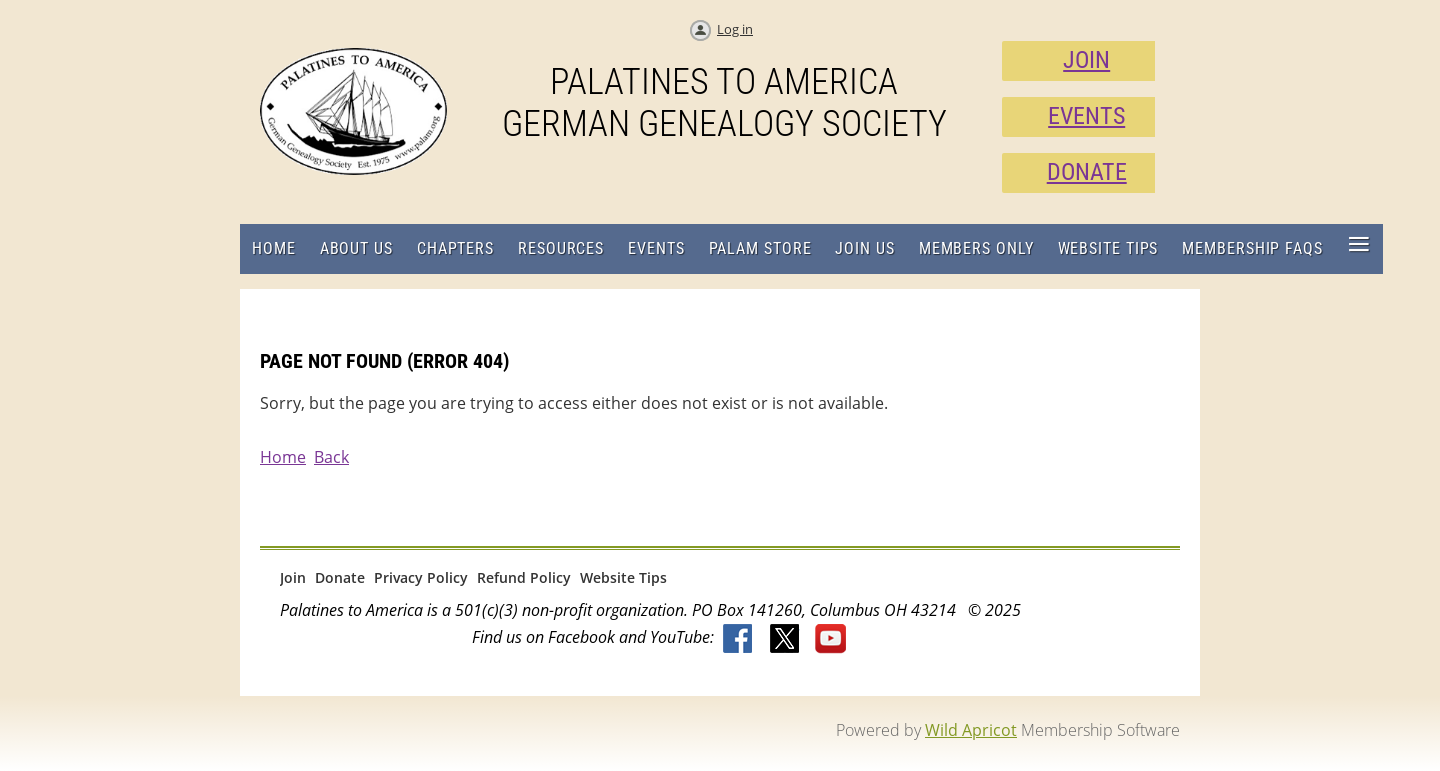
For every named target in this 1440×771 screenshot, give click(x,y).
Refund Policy (524, 577)
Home (283, 457)
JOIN (1086, 60)
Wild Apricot (971, 730)
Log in (735, 29)
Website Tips (623, 577)
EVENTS (1086, 116)
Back (331, 457)
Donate (340, 577)
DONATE (1087, 172)
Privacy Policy (421, 577)
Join (293, 577)
